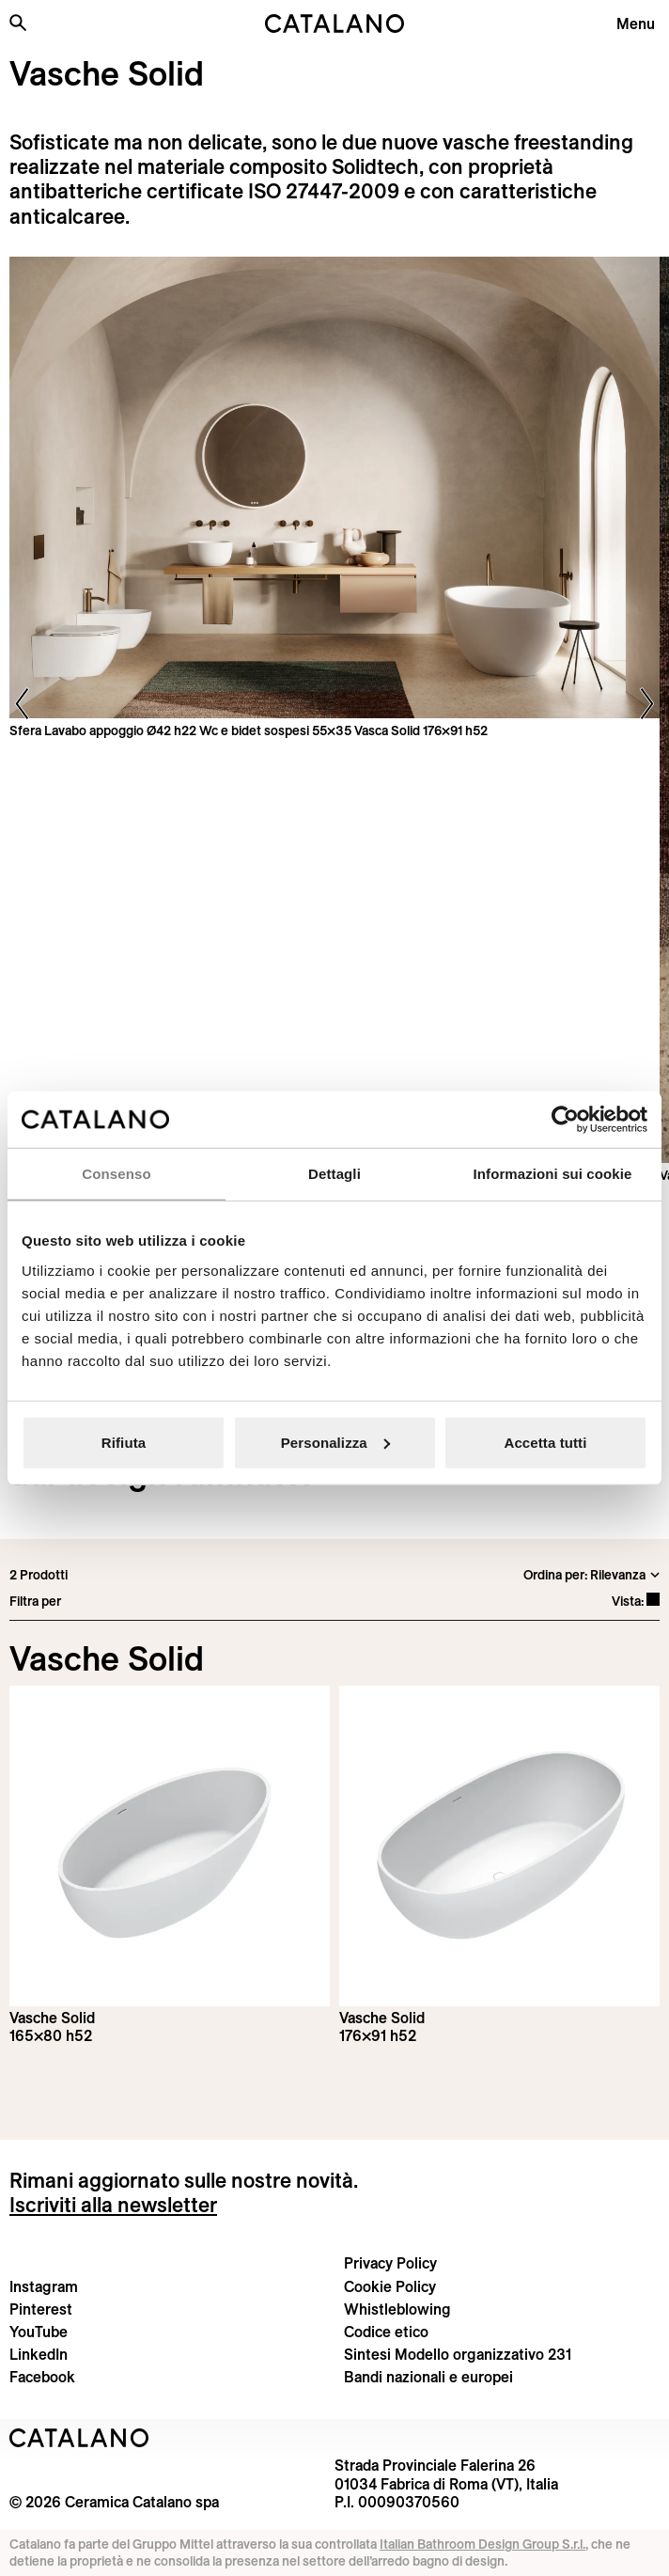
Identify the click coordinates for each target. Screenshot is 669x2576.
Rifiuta (123, 1442)
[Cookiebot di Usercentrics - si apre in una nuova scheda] (565, 1120)
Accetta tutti (546, 1442)
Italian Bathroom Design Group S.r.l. (482, 2544)
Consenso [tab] (116, 1174)
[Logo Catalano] (79, 2437)
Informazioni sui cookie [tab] (553, 1174)
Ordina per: (555, 1574)
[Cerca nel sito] (17, 22)
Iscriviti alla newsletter (113, 2204)
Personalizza (335, 1442)
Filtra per (35, 1601)
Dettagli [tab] (334, 1174)
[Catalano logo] (334, 23)
